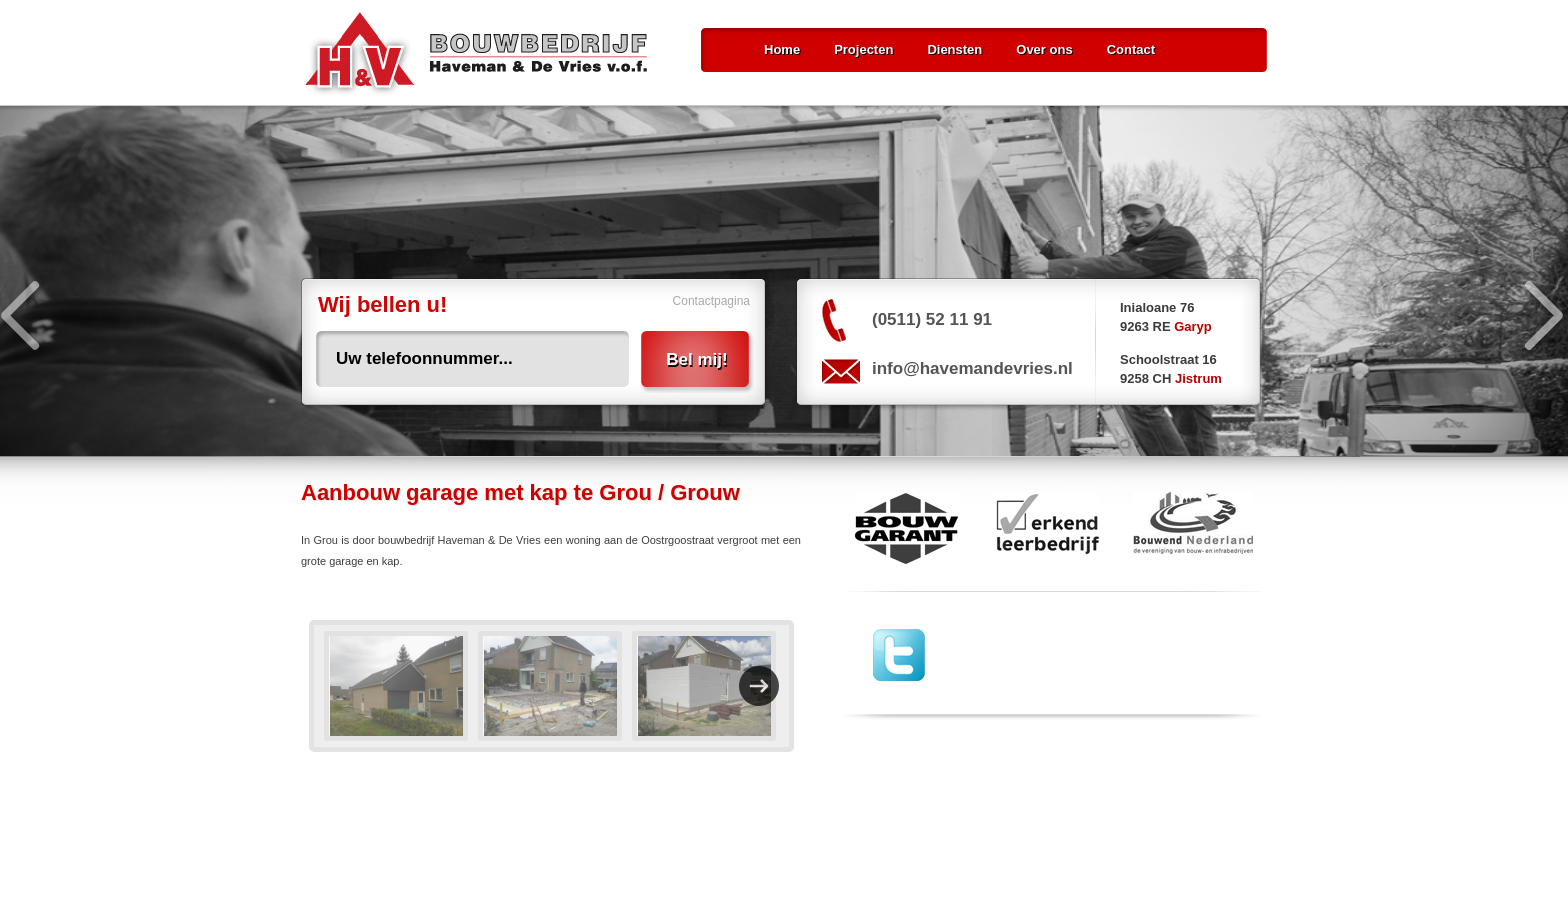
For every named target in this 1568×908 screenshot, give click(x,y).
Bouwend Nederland (1193, 527)
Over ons (1044, 49)
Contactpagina (711, 301)
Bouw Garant (901, 527)
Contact (1131, 49)
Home (782, 49)
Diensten (954, 49)
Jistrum (1198, 378)
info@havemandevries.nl (972, 368)
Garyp (1193, 326)
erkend (1045, 527)
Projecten (863, 49)
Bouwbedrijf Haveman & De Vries (476, 55)
